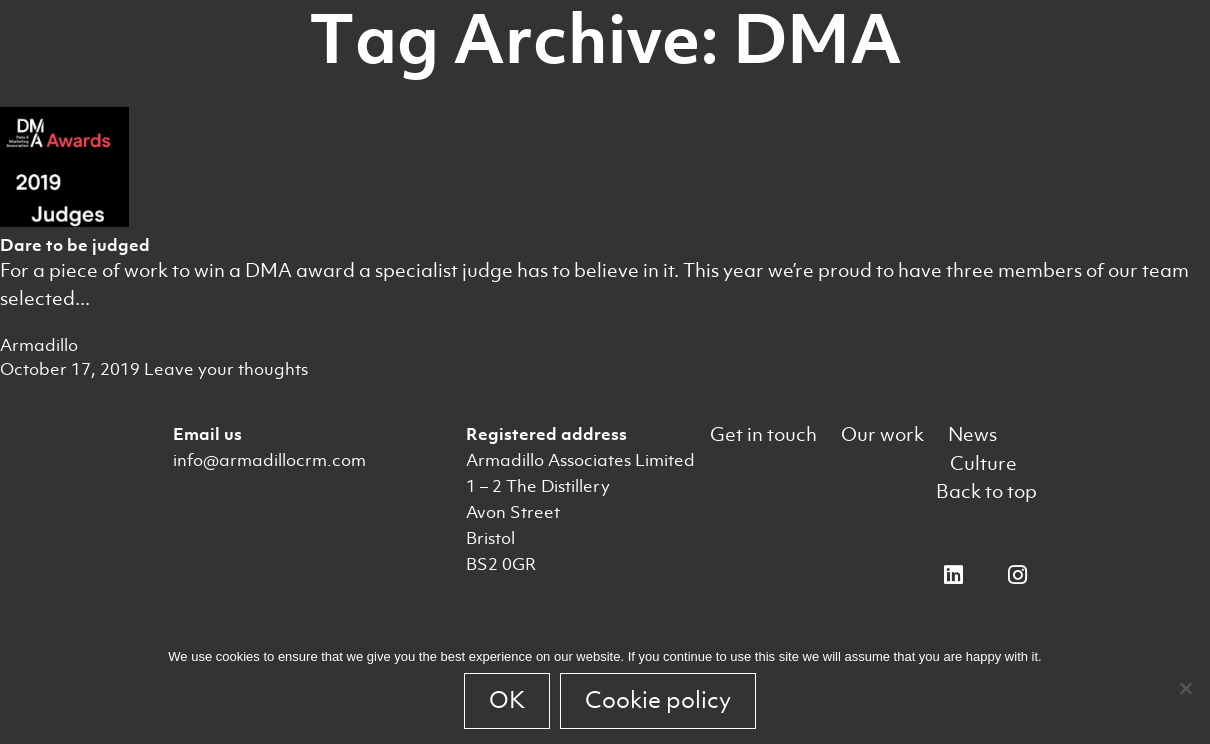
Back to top (986, 491)
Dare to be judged (75, 245)
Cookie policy (658, 700)
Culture (983, 463)
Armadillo (39, 345)
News (972, 434)
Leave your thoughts (226, 369)
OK (507, 700)
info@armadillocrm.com (269, 460)
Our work (882, 434)
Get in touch (763, 434)
